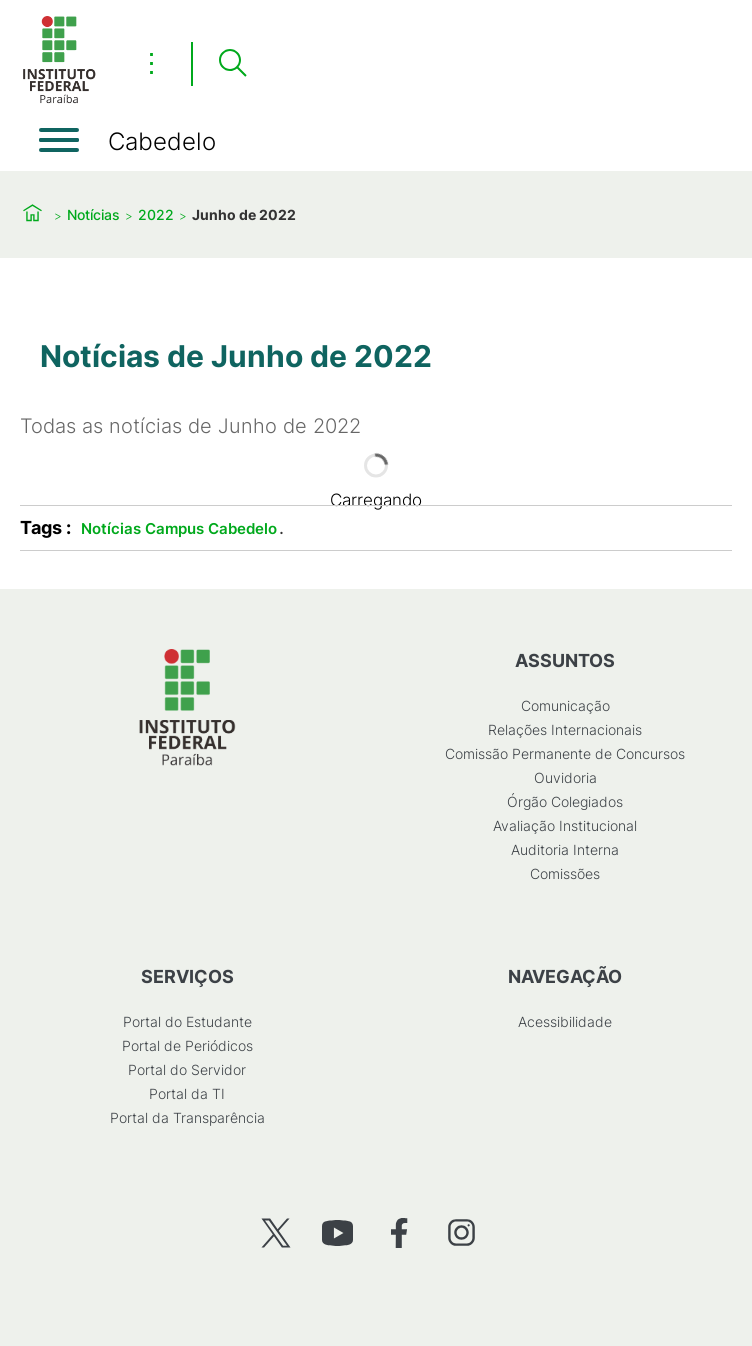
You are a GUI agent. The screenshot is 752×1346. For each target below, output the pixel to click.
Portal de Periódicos (187, 1045)
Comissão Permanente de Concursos (565, 753)
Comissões (565, 873)
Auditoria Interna (565, 849)
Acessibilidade (565, 1021)
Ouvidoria (565, 777)
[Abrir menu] (59, 140)
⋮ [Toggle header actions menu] (151, 63)
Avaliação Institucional (565, 825)
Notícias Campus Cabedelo (179, 528)
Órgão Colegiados (565, 801)
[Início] (59, 99)
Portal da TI (187, 1093)
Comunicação (565, 705)
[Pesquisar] (232, 64)
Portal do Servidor (187, 1069)
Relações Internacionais (565, 729)
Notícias (93, 214)
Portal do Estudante (187, 1021)
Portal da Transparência (187, 1117)
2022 (156, 214)
